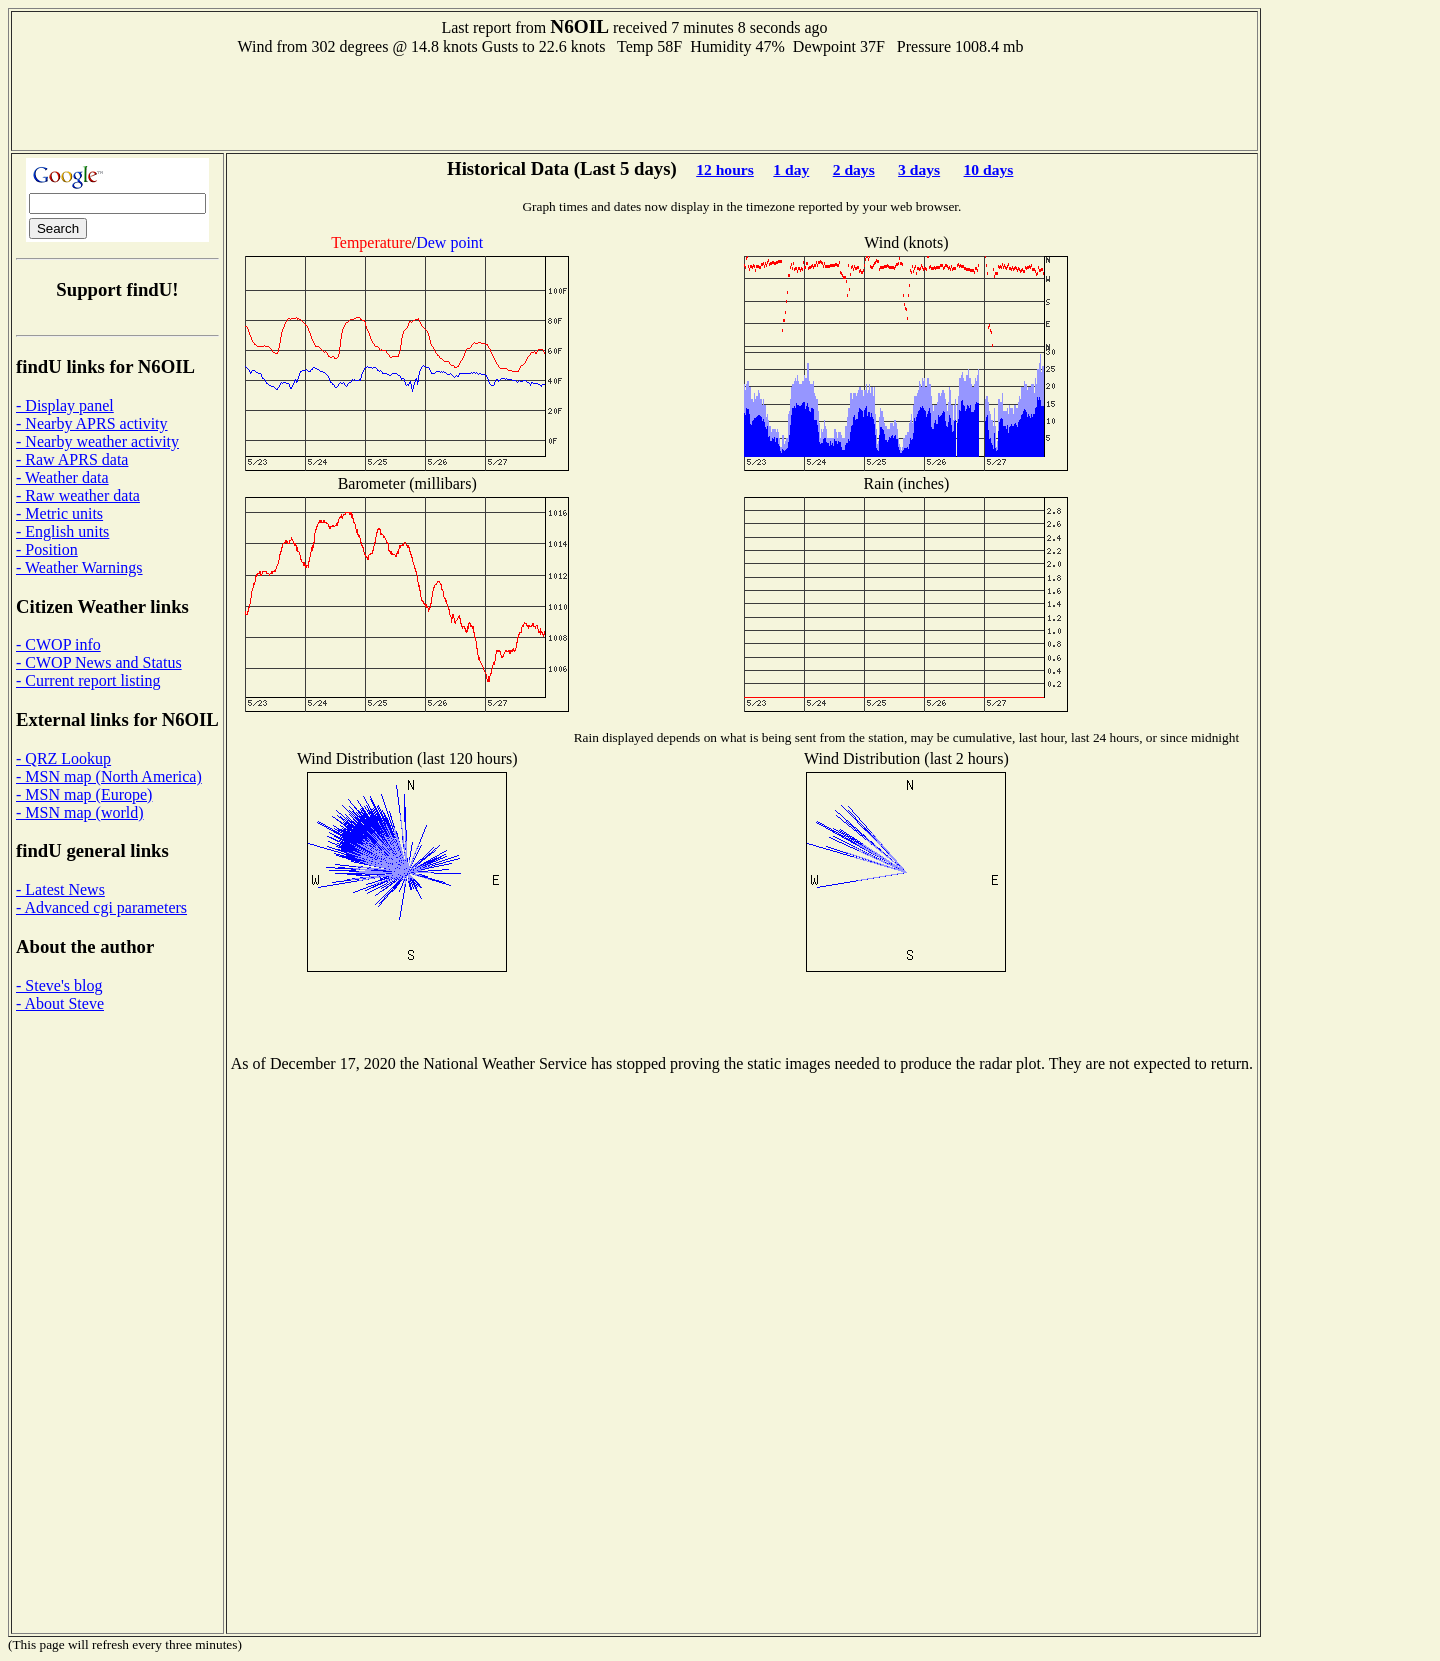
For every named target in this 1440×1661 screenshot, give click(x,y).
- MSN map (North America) (109, 776)
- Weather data (62, 477)
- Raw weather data (78, 495)
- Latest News (60, 889)
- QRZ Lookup (63, 758)
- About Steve (60, 1003)
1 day (791, 169)
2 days (854, 169)
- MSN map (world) (80, 812)
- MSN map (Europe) (84, 794)
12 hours (725, 169)
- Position (47, 549)
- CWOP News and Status (99, 662)
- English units (62, 531)
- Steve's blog (59, 985)
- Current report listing (88, 680)
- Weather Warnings (79, 567)
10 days (989, 169)
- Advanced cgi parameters (101, 907)
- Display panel (65, 405)
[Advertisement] (635, 101)
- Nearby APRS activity (92, 423)
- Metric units (59, 513)
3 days (919, 169)
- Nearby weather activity (97, 441)
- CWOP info (58, 644)
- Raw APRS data (72, 459)
